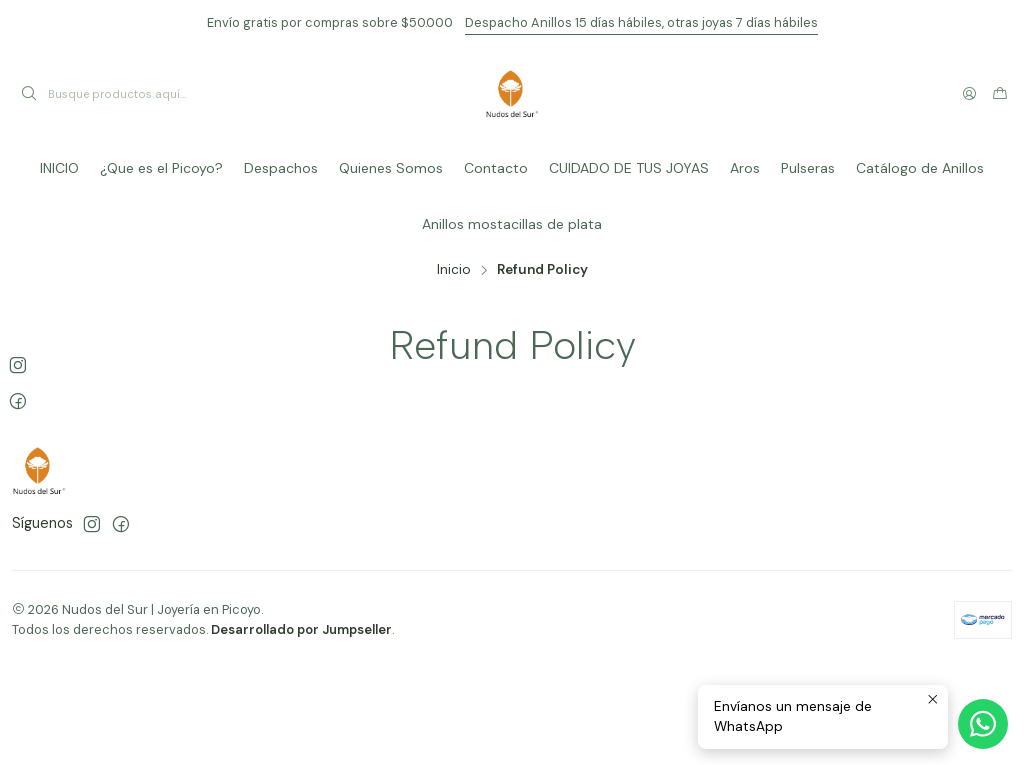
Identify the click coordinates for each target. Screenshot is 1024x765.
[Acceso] (969, 94)
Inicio (454, 270)
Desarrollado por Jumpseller (301, 629)
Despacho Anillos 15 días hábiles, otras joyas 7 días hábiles (641, 22)
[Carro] (1000, 94)
